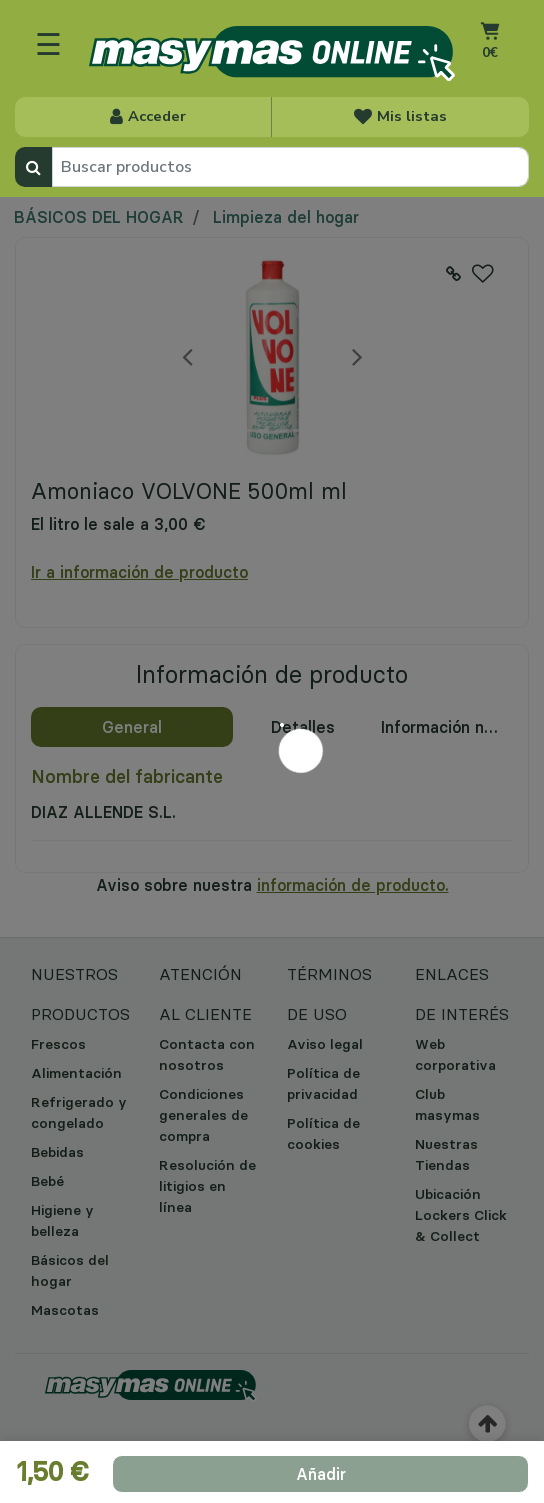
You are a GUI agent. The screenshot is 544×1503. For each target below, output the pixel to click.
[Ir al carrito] (489, 30)
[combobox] (290, 167)
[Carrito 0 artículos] (489, 55)
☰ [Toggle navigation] (48, 44)
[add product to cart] (320, 1474)
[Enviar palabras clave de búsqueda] (33, 167)
